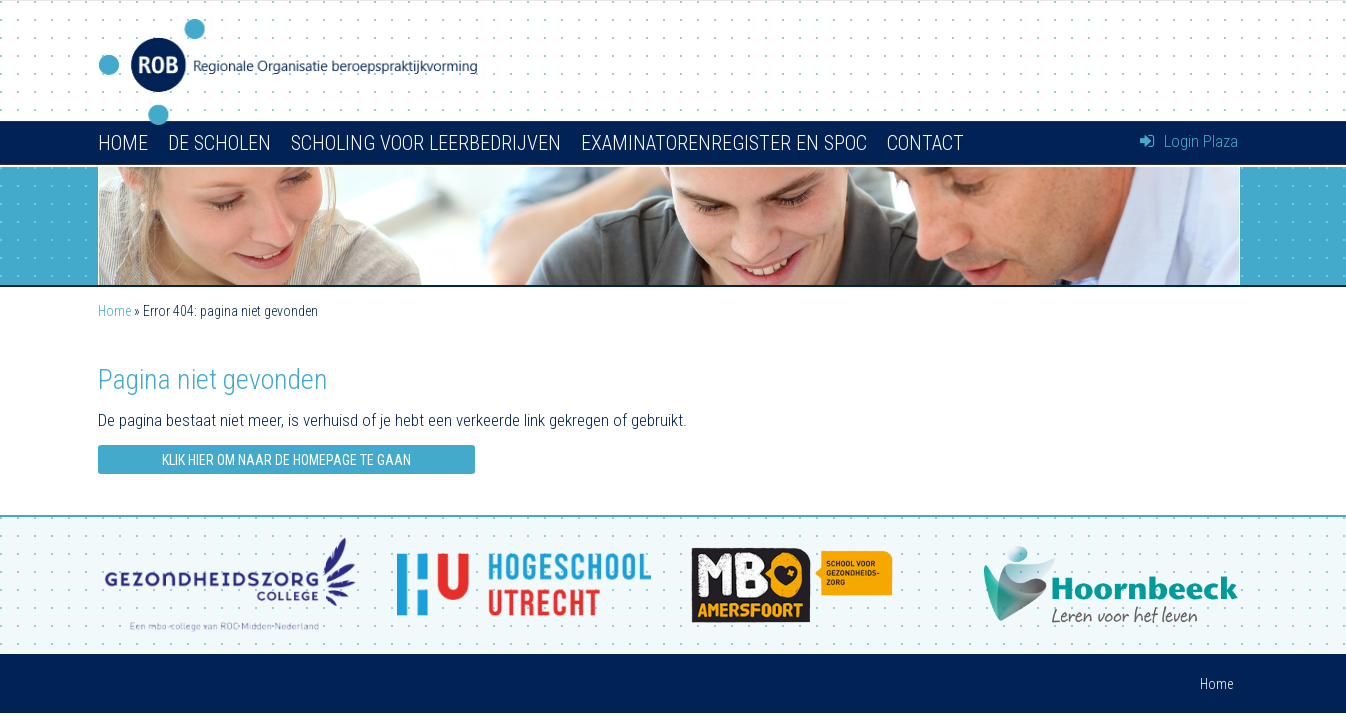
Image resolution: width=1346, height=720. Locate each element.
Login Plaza (1189, 141)
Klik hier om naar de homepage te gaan (286, 460)
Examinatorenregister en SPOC (724, 143)
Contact (925, 143)
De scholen (219, 143)
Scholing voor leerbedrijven (426, 143)
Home (123, 143)
